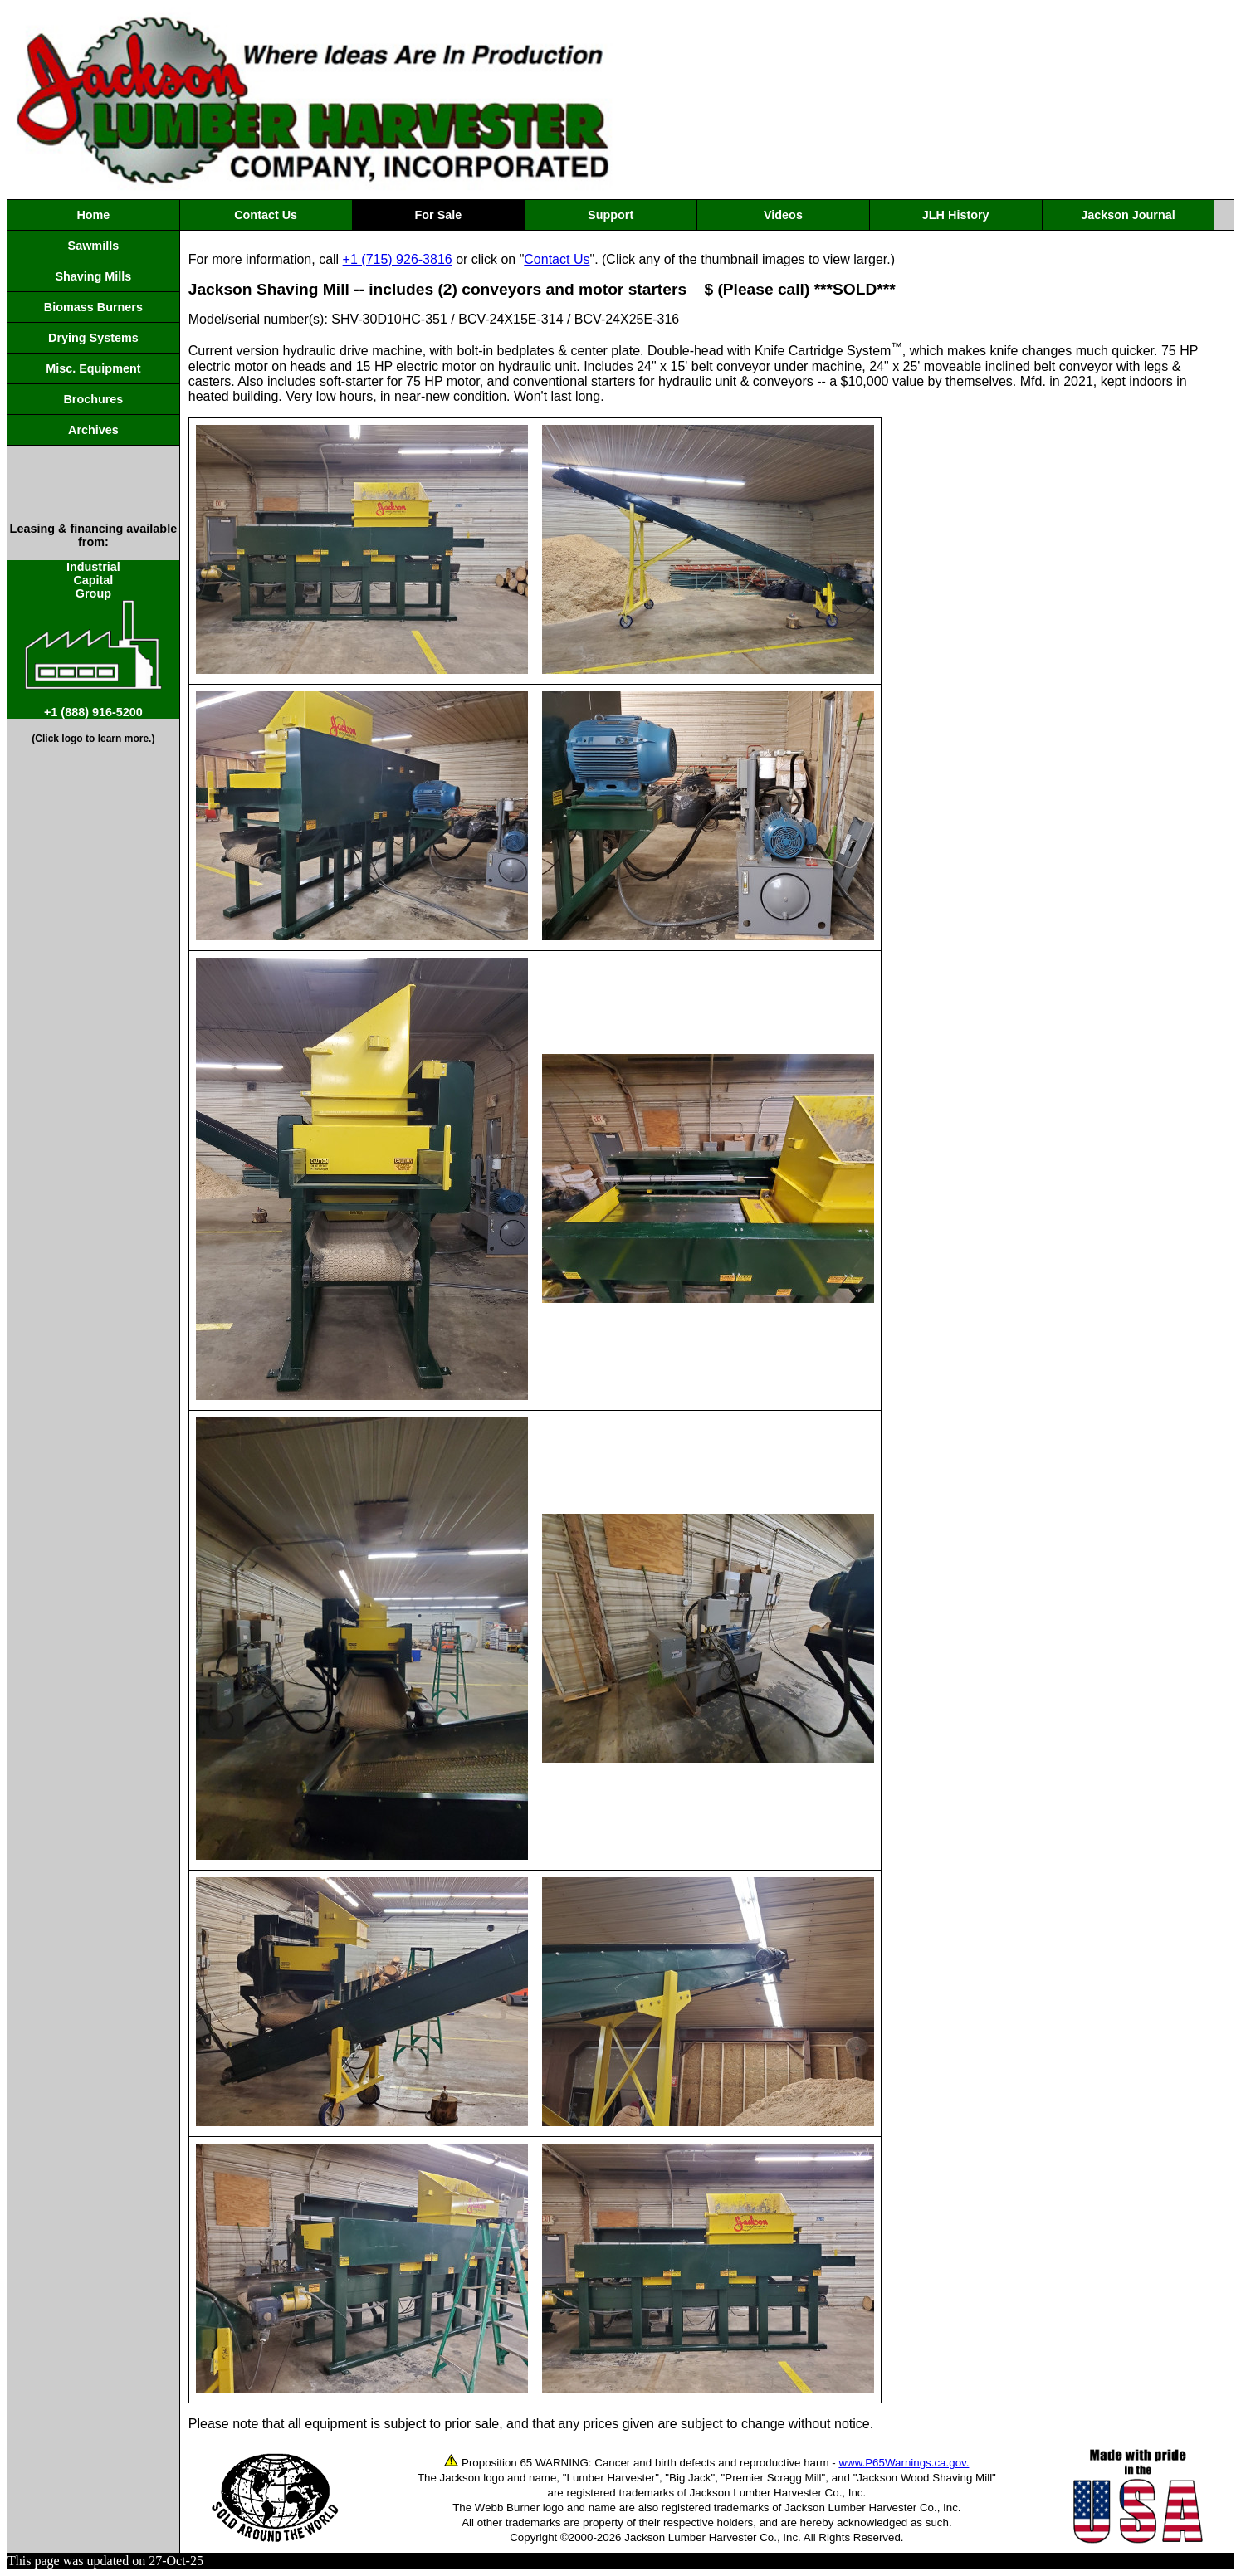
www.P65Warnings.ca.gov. (903, 2462)
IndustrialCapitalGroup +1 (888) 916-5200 (93, 639)
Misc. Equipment (93, 368)
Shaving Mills (93, 276)
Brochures (93, 399)
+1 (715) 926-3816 (397, 259)
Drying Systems (93, 337)
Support (610, 215)
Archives (93, 430)
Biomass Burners (93, 307)
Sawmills (94, 245)
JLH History (955, 215)
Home (93, 215)
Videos (783, 215)
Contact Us (265, 215)
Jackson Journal (1128, 215)
